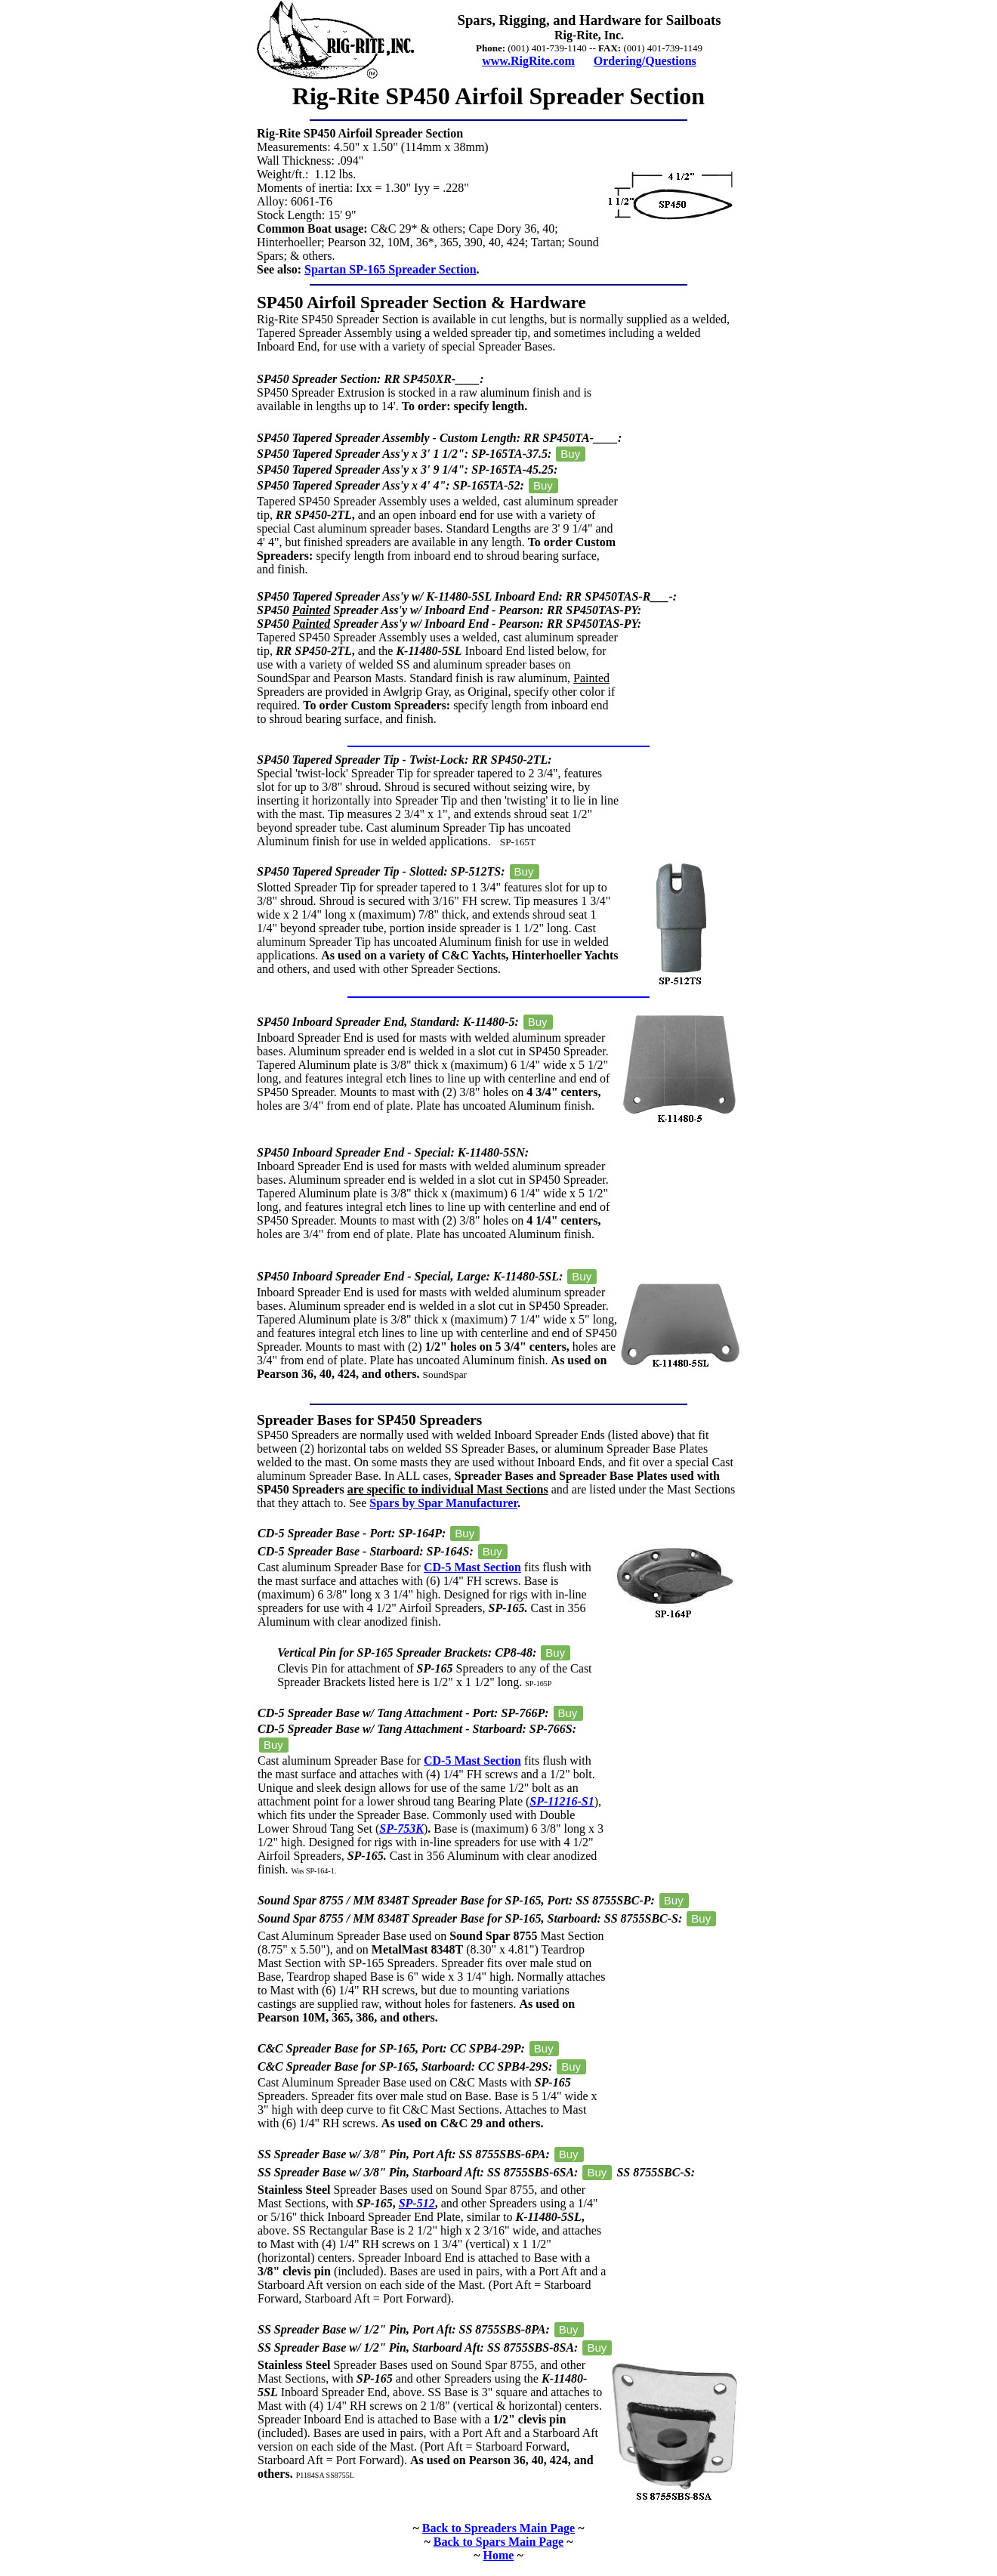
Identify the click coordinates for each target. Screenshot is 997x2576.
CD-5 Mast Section (472, 1567)
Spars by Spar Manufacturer (443, 1502)
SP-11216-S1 (561, 1801)
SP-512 (417, 2203)
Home (498, 2555)
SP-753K (401, 1828)
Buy (570, 453)
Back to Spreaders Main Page (498, 2528)
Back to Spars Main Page (498, 2541)
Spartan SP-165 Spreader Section (390, 269)
